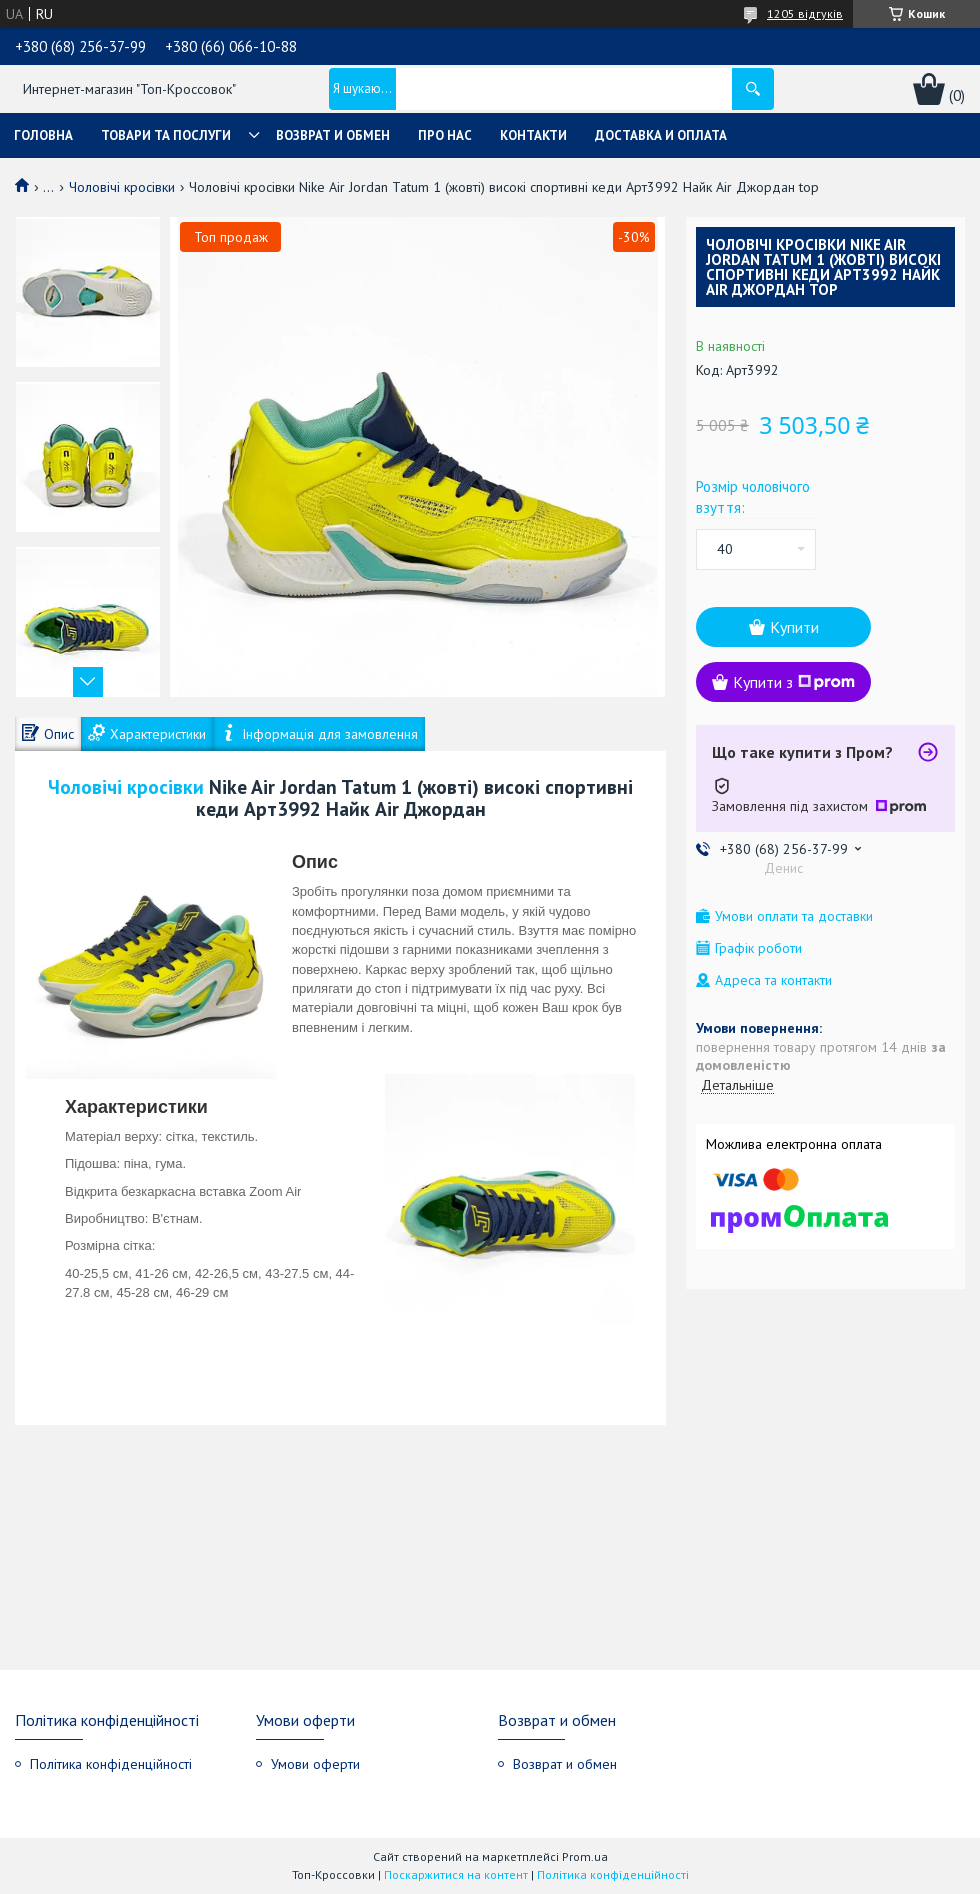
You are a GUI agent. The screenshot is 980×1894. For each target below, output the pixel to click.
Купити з (794, 682)
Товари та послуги (166, 135)
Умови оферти (315, 1764)
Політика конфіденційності (111, 1764)
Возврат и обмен (333, 135)
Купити (794, 627)
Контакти (533, 135)
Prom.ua (585, 1856)
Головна (43, 135)
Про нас (445, 135)
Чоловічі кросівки (122, 187)
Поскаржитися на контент (456, 1874)
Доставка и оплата (661, 135)
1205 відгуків (805, 13)
